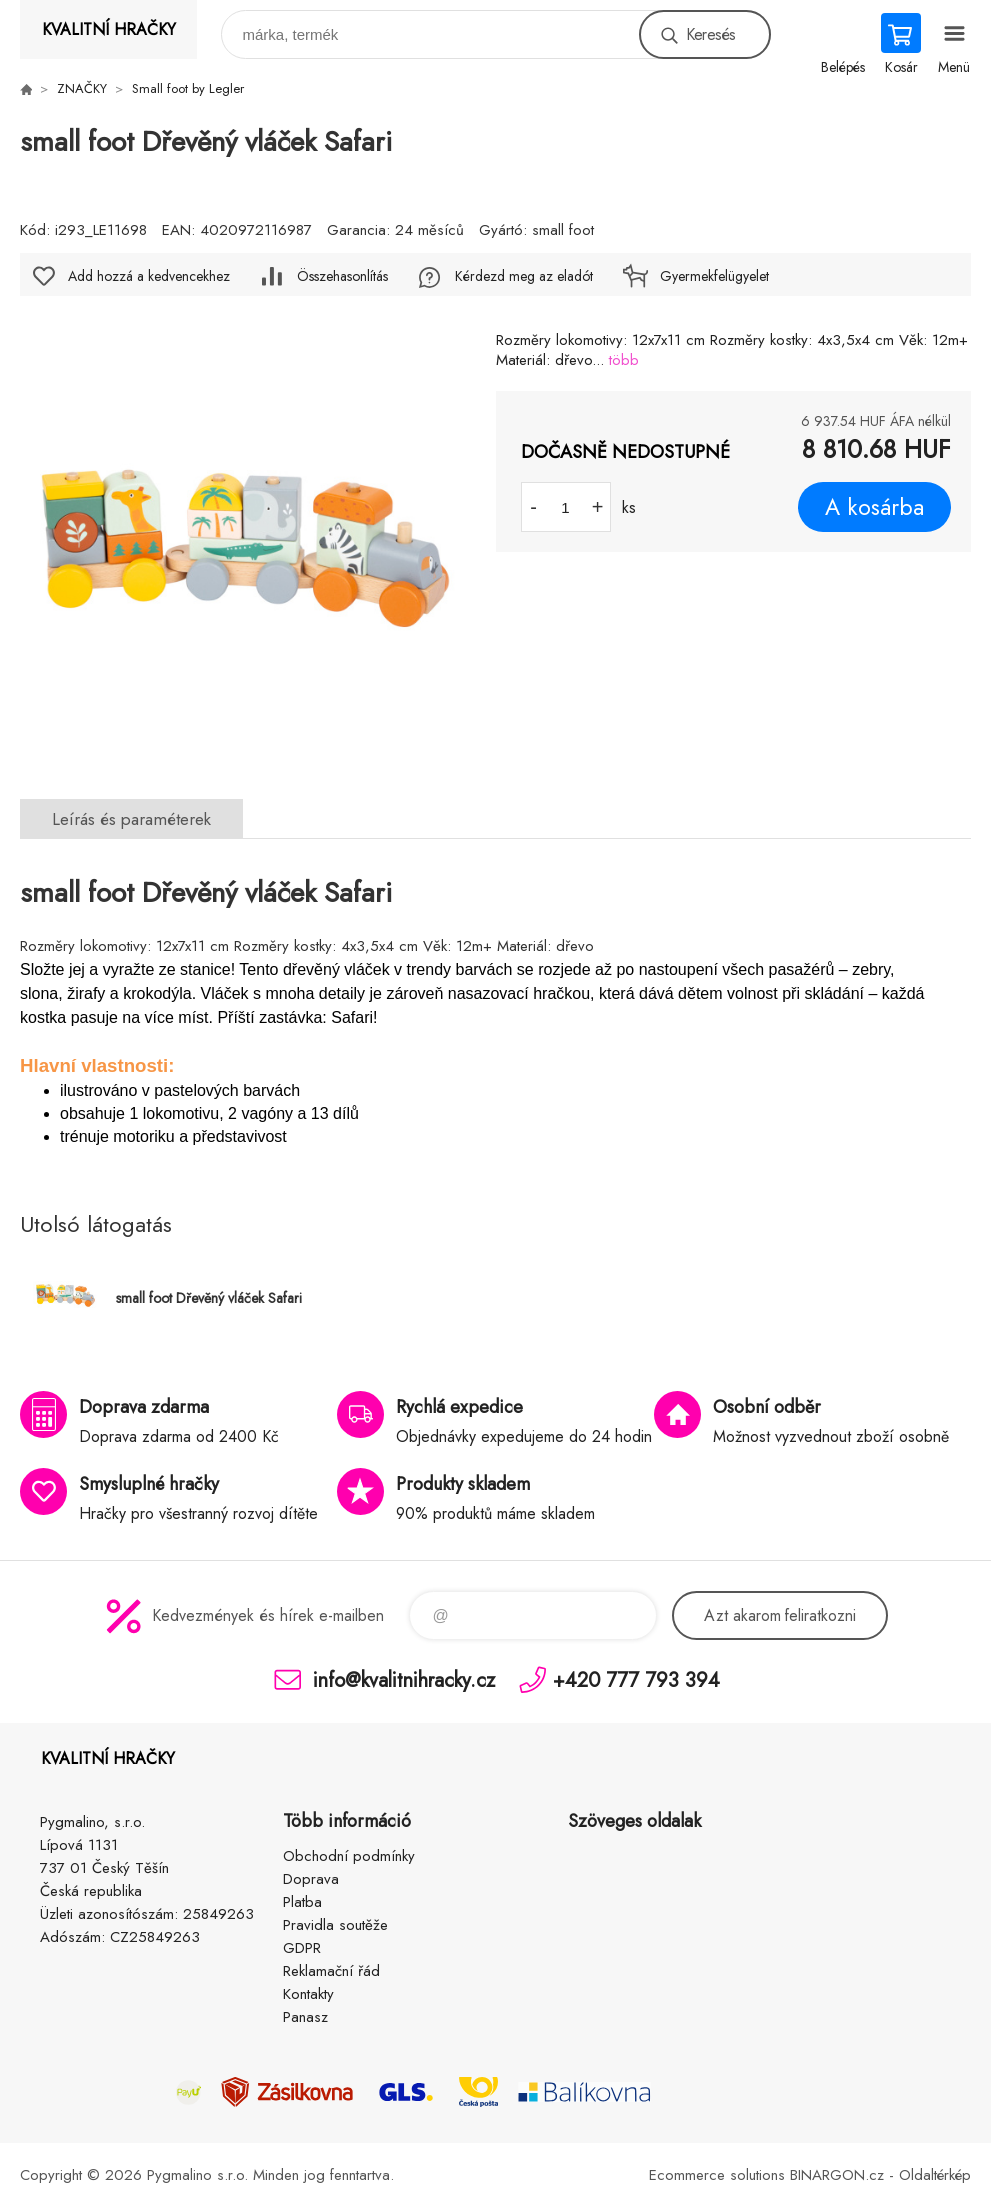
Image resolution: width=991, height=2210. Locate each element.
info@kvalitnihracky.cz (404, 1679)
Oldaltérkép (935, 2175)
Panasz (305, 2017)
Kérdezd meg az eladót (524, 276)
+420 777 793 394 (636, 1679)
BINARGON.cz (837, 2175)
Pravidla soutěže (335, 1925)
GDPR (302, 1948)
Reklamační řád (331, 1971)
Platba (302, 1902)
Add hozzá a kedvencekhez (149, 276)
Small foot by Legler (188, 88)
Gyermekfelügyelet (714, 276)
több (624, 360)
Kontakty (308, 1994)
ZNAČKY (82, 88)
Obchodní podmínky (349, 1856)
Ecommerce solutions (717, 2175)
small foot (563, 230)
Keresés (710, 34)
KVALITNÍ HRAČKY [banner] (109, 29)
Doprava (311, 1879)
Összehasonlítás (342, 276)
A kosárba (874, 507)
